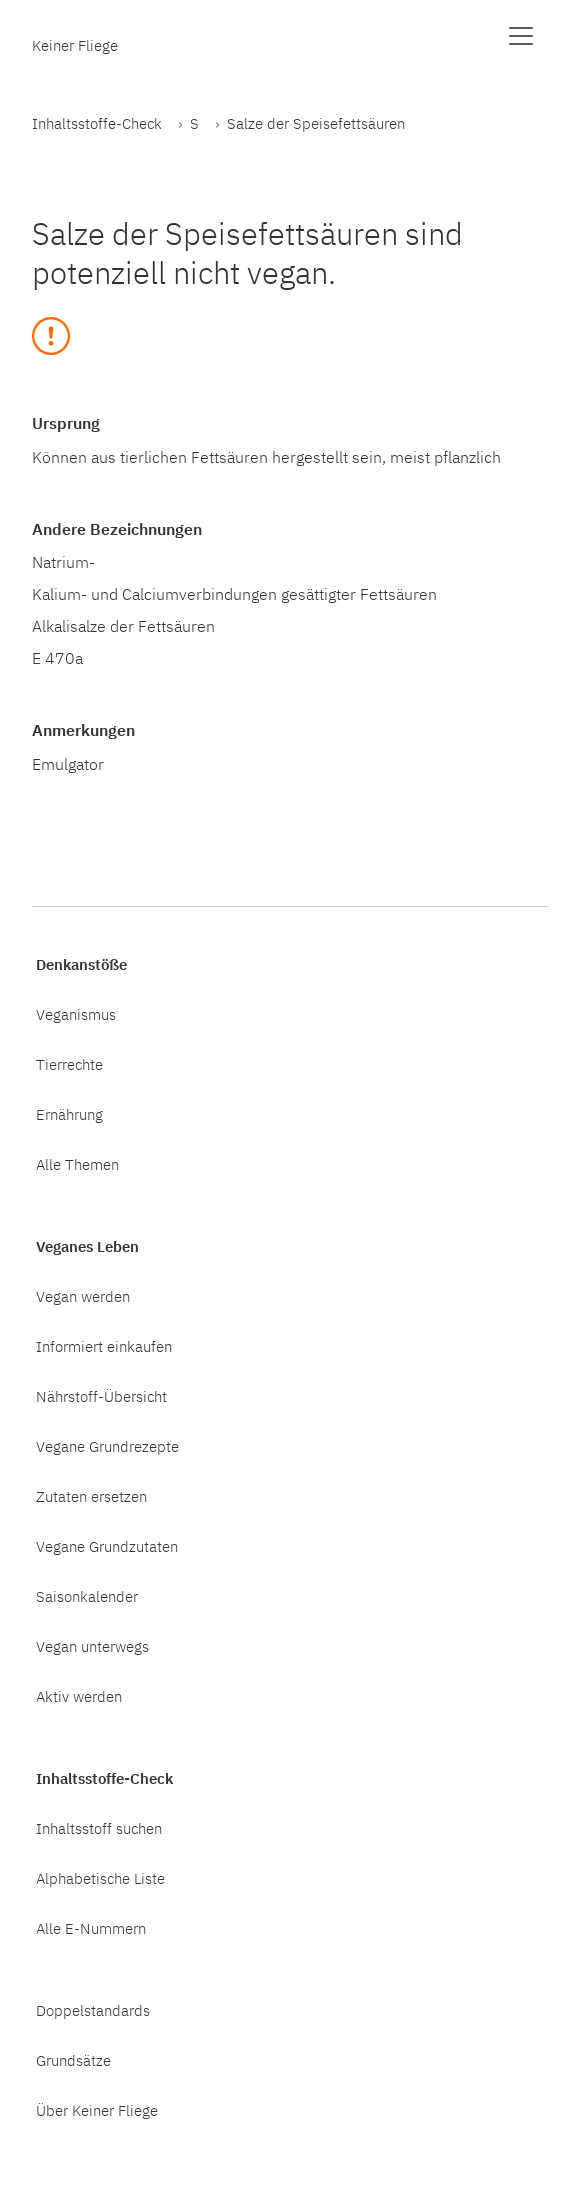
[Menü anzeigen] (521, 36)
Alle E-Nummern (91, 1928)
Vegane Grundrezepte (107, 1446)
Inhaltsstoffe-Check (97, 123)
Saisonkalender (87, 1596)
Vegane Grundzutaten (107, 1546)
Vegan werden (83, 1296)
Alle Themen (77, 1164)
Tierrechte (69, 1064)
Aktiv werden (79, 1696)
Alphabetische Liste (100, 1878)
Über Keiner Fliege (97, 2110)
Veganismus (76, 1014)
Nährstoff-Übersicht (101, 1396)
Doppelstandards (93, 2010)
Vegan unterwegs (92, 1646)
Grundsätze (73, 2060)
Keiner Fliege (75, 45)
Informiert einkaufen (104, 1346)
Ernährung (69, 1114)
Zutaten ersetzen (91, 1496)
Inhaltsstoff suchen (99, 1828)
